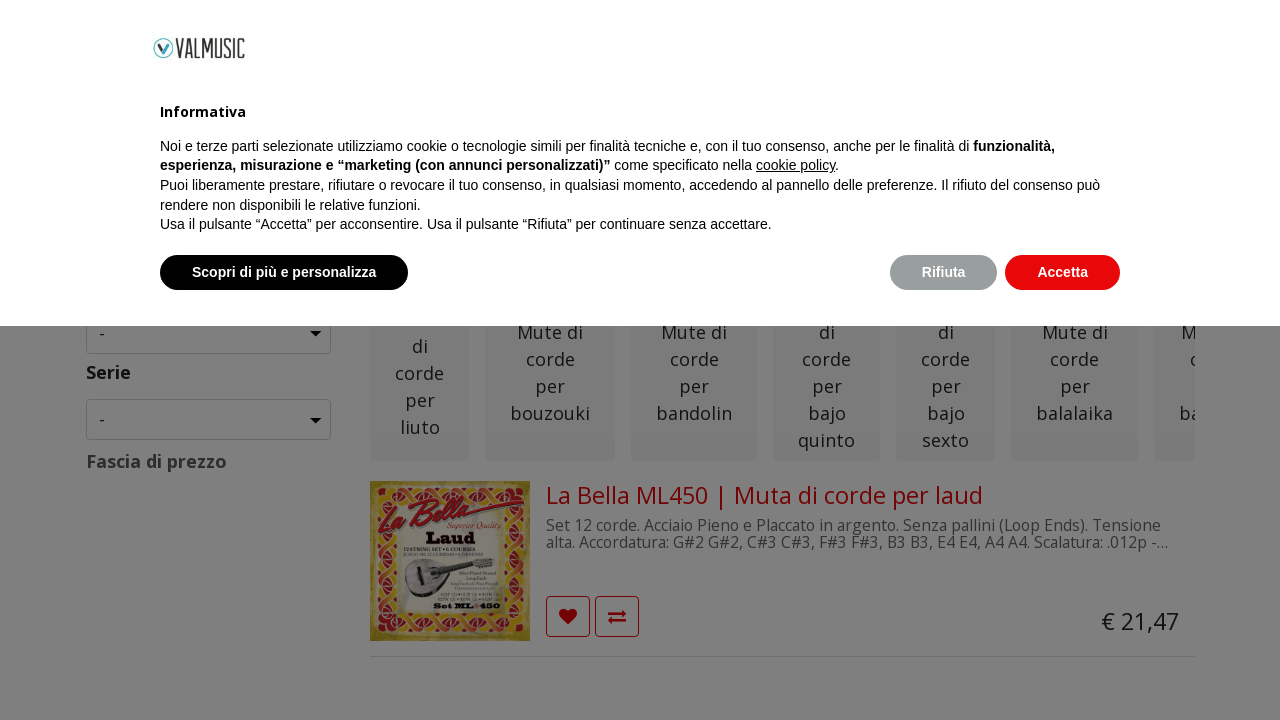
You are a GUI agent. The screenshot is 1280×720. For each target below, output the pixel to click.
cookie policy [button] (795, 559)
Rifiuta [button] (944, 665)
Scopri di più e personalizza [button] (284, 665)
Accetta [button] (1062, 665)
